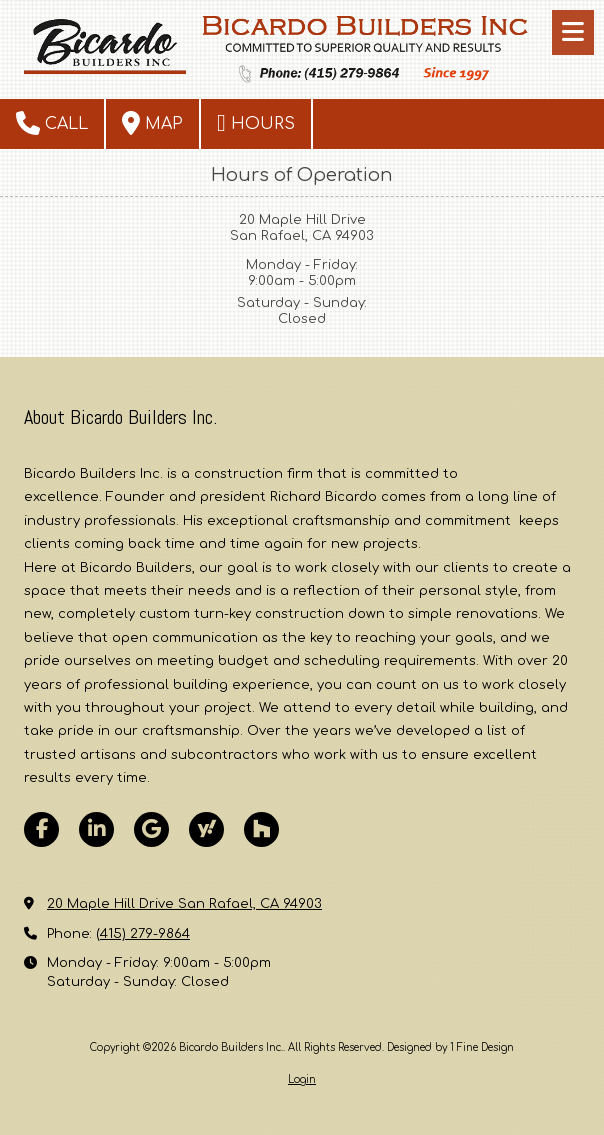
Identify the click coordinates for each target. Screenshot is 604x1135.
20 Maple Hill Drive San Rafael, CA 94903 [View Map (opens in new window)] (184, 904)
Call (52, 123)
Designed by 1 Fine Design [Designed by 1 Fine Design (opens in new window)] (450, 1047)
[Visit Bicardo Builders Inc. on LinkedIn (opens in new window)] (96, 829)
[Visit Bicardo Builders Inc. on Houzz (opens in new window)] (261, 829)
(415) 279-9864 (143, 934)
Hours (256, 123)
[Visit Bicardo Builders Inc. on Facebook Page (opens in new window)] (41, 829)
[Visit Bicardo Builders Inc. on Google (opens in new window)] (151, 829)
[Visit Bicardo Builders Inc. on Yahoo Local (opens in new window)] (206, 829)
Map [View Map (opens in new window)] (152, 123)
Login (302, 1079)
